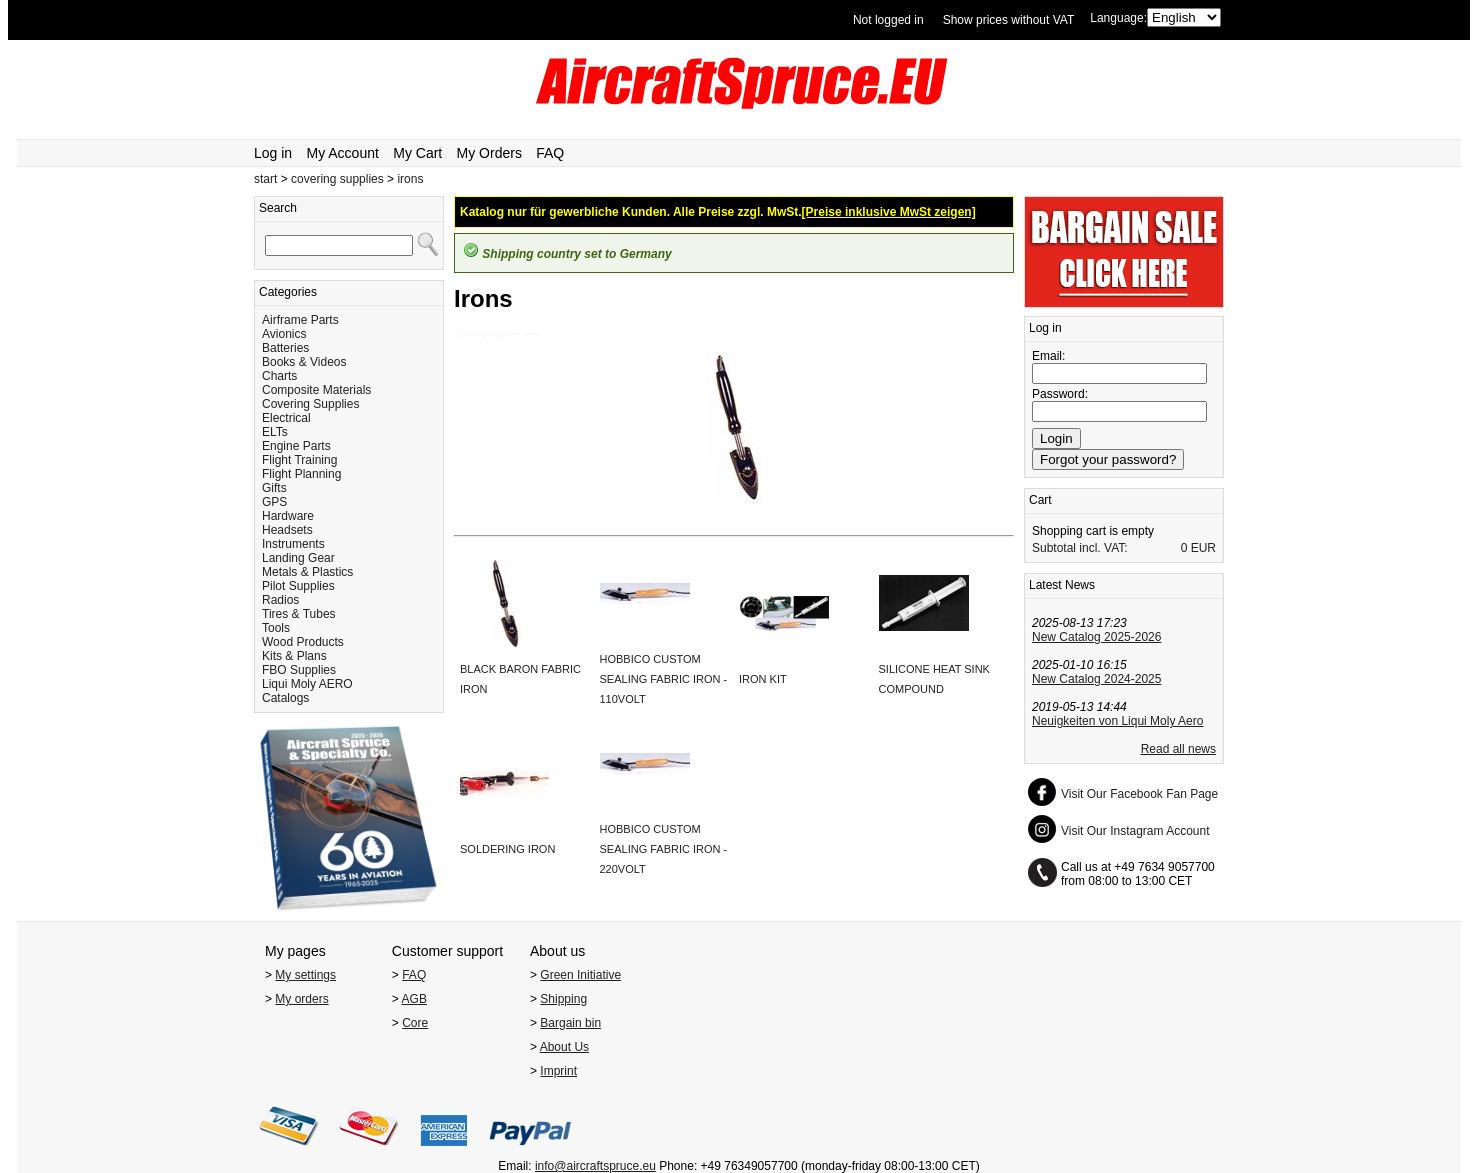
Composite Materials (316, 390)
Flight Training (299, 460)
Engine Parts (296, 446)
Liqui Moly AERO (307, 684)
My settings (305, 975)
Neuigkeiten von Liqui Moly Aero (1117, 721)
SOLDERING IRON (507, 849)
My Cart (417, 153)
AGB (414, 999)
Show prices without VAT (1009, 20)
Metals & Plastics (307, 572)
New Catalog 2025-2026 (1096, 637)
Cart (1040, 500)
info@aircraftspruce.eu (595, 1166)
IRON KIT (763, 679)
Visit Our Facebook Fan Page (1139, 794)
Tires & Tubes (299, 614)
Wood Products (303, 642)
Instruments (293, 544)
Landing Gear (298, 558)
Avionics (284, 334)
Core (415, 1023)
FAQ (550, 153)
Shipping (563, 999)
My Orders (489, 153)
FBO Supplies (299, 670)
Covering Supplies (310, 404)
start (265, 179)
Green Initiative (580, 975)
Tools (276, 628)
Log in (273, 153)
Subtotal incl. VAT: (1080, 548)
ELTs (275, 432)
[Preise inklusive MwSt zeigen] (889, 212)
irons (410, 179)
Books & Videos (304, 362)
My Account (343, 153)
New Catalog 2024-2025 (1096, 679)
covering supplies (337, 179)
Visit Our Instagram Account (1135, 831)
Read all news (1178, 749)
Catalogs (285, 698)
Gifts (274, 488)
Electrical (286, 418)
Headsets (287, 530)
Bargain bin (570, 1023)
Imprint (558, 1071)
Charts (279, 376)
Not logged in (888, 20)
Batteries (285, 348)
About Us (564, 1047)
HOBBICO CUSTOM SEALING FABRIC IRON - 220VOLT (664, 849)
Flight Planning (301, 474)
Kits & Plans (294, 656)
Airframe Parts (300, 320)
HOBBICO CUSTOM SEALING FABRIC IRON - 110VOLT (664, 679)
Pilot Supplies (298, 586)
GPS (274, 502)
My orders (301, 999)
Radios (280, 600)
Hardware (288, 516)
